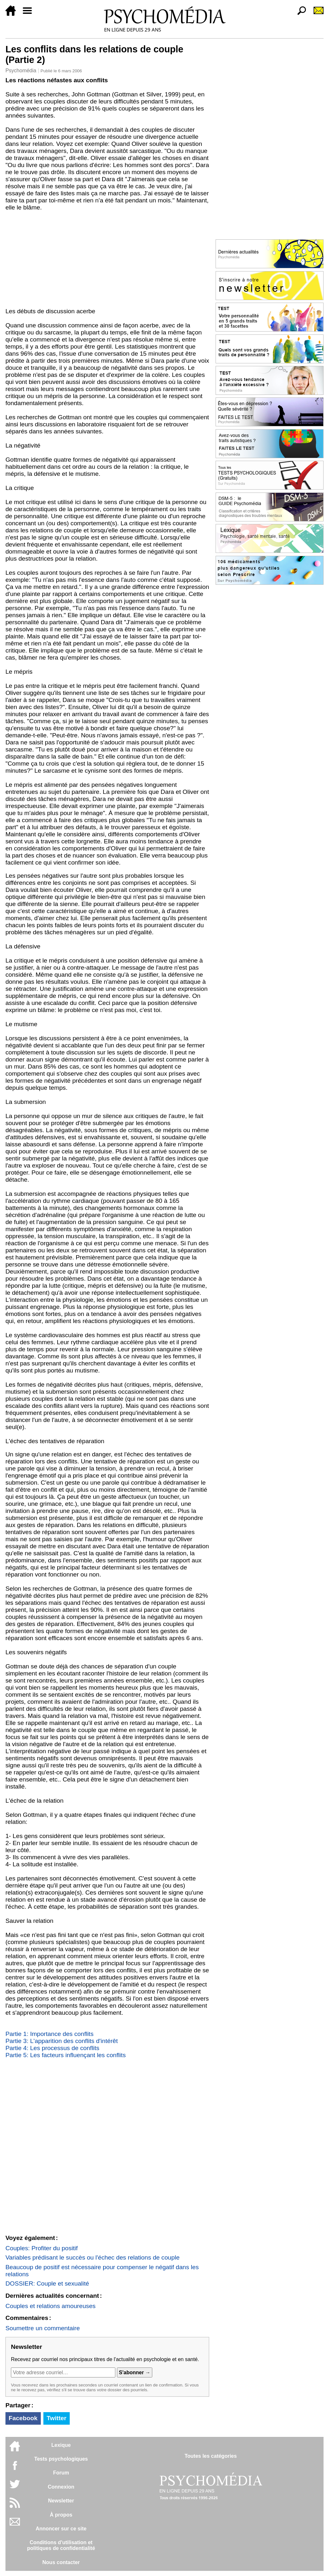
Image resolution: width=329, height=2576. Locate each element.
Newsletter (61, 2500)
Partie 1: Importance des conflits (49, 2033)
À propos (61, 2515)
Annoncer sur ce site (61, 2528)
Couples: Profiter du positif (41, 2248)
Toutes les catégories (210, 2456)
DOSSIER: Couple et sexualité (47, 2283)
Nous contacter (61, 2562)
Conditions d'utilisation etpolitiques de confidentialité (61, 2545)
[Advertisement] (107, 259)
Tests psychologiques (61, 2459)
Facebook (23, 2418)
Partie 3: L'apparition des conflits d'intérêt (61, 2041)
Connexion (61, 2487)
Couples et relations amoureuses (50, 2306)
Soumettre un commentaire (42, 2328)
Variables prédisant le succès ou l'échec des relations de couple (92, 2257)
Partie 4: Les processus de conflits (52, 2048)
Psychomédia (20, 70)
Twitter (56, 2418)
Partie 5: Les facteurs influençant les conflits (65, 2055)
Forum (61, 2472)
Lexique (61, 2445)
